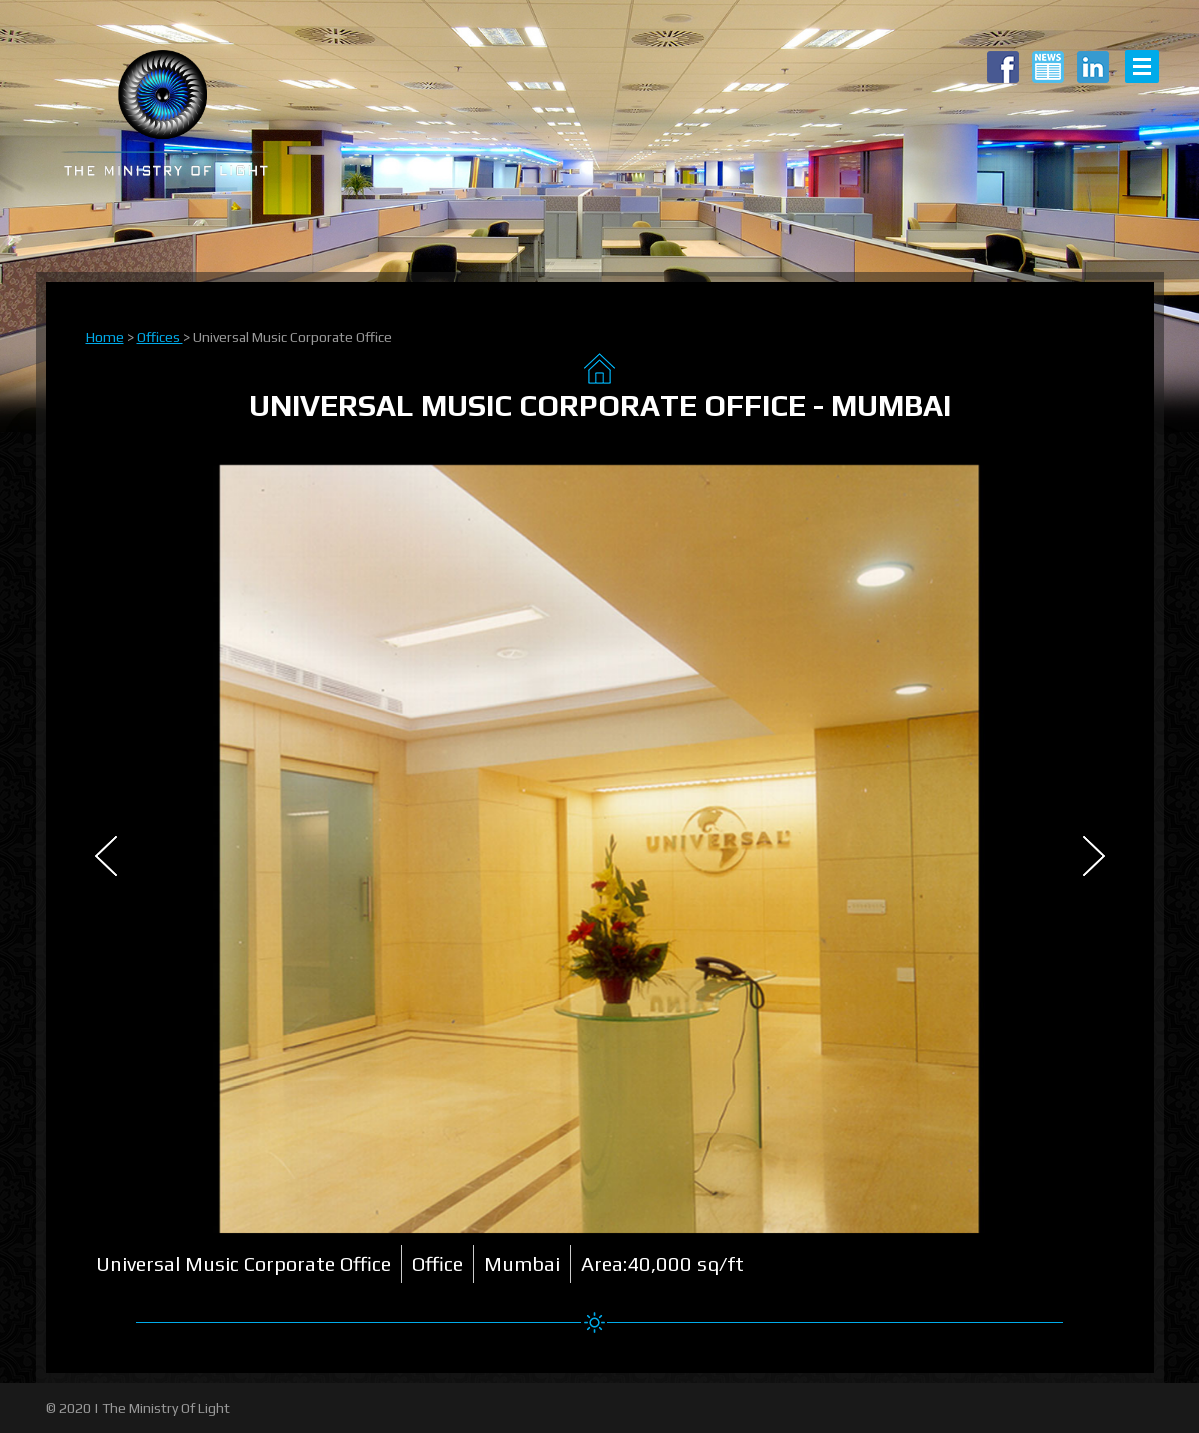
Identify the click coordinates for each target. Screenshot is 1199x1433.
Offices (160, 337)
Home (105, 337)
